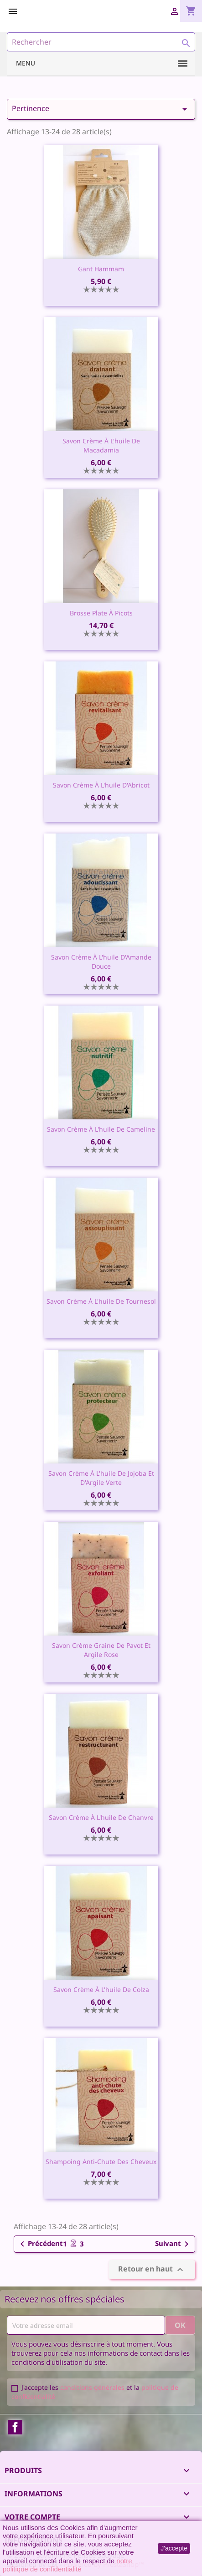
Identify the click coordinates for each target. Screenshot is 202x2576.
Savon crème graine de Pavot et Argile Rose (101, 1650)
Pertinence (101, 109)
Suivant (173, 2244)
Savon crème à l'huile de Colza (101, 1989)
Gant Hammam (101, 268)
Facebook (15, 2427)
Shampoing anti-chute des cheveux (101, 2161)
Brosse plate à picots (101, 613)
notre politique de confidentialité (67, 2565)
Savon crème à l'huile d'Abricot (101, 785)
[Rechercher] (101, 41)
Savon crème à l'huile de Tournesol (101, 1301)
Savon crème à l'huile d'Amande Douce (101, 961)
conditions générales (92, 2387)
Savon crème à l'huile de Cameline (101, 1129)
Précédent (40, 2244)
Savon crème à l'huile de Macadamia (101, 445)
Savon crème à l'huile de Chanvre (101, 1817)
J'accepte (174, 2548)
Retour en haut (152, 2269)
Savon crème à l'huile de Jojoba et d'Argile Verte (101, 1478)
